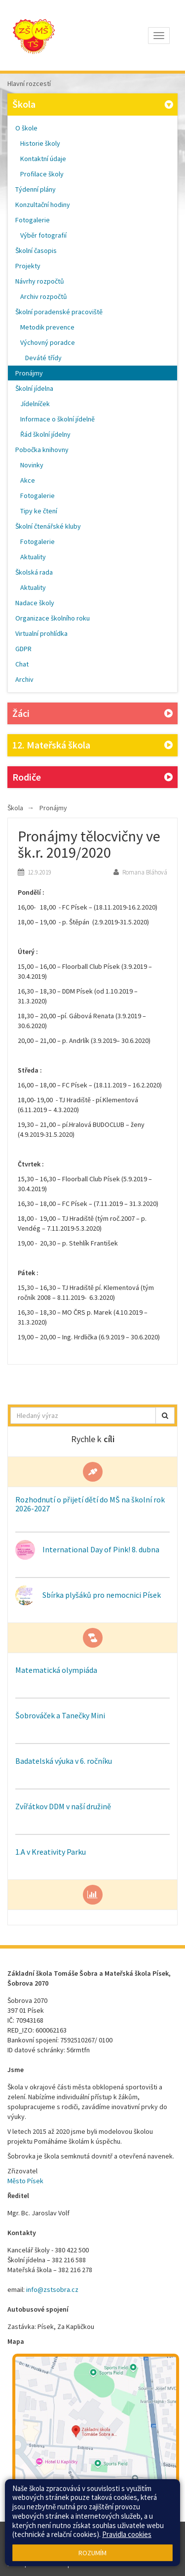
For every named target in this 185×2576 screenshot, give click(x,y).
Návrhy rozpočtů (39, 281)
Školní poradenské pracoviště (59, 311)
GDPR (23, 648)
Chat (22, 664)
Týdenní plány (35, 189)
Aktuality (33, 556)
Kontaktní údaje (43, 158)
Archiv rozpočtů (43, 296)
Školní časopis (36, 250)
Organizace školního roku (52, 618)
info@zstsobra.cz (52, 2289)
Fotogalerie (32, 219)
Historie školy (40, 143)
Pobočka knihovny (42, 449)
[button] (165, 1415)
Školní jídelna (34, 388)
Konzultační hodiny (42, 204)
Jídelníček (35, 403)
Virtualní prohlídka (41, 633)
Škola (94, 104)
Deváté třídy (43, 357)
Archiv (24, 679)
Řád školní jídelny (45, 434)
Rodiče (92, 777)
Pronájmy (29, 373)
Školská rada (34, 572)
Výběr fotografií (43, 235)
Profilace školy (42, 173)
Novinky (31, 464)
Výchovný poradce (47, 342)
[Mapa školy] (95, 2436)
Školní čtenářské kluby (48, 526)
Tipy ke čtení (38, 510)
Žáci (92, 713)
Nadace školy (34, 602)
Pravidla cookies (126, 2534)
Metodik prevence (47, 327)
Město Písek (25, 2180)
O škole (26, 128)
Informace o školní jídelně (57, 419)
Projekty (27, 265)
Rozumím (92, 2552)
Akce (27, 480)
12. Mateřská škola (92, 745)
